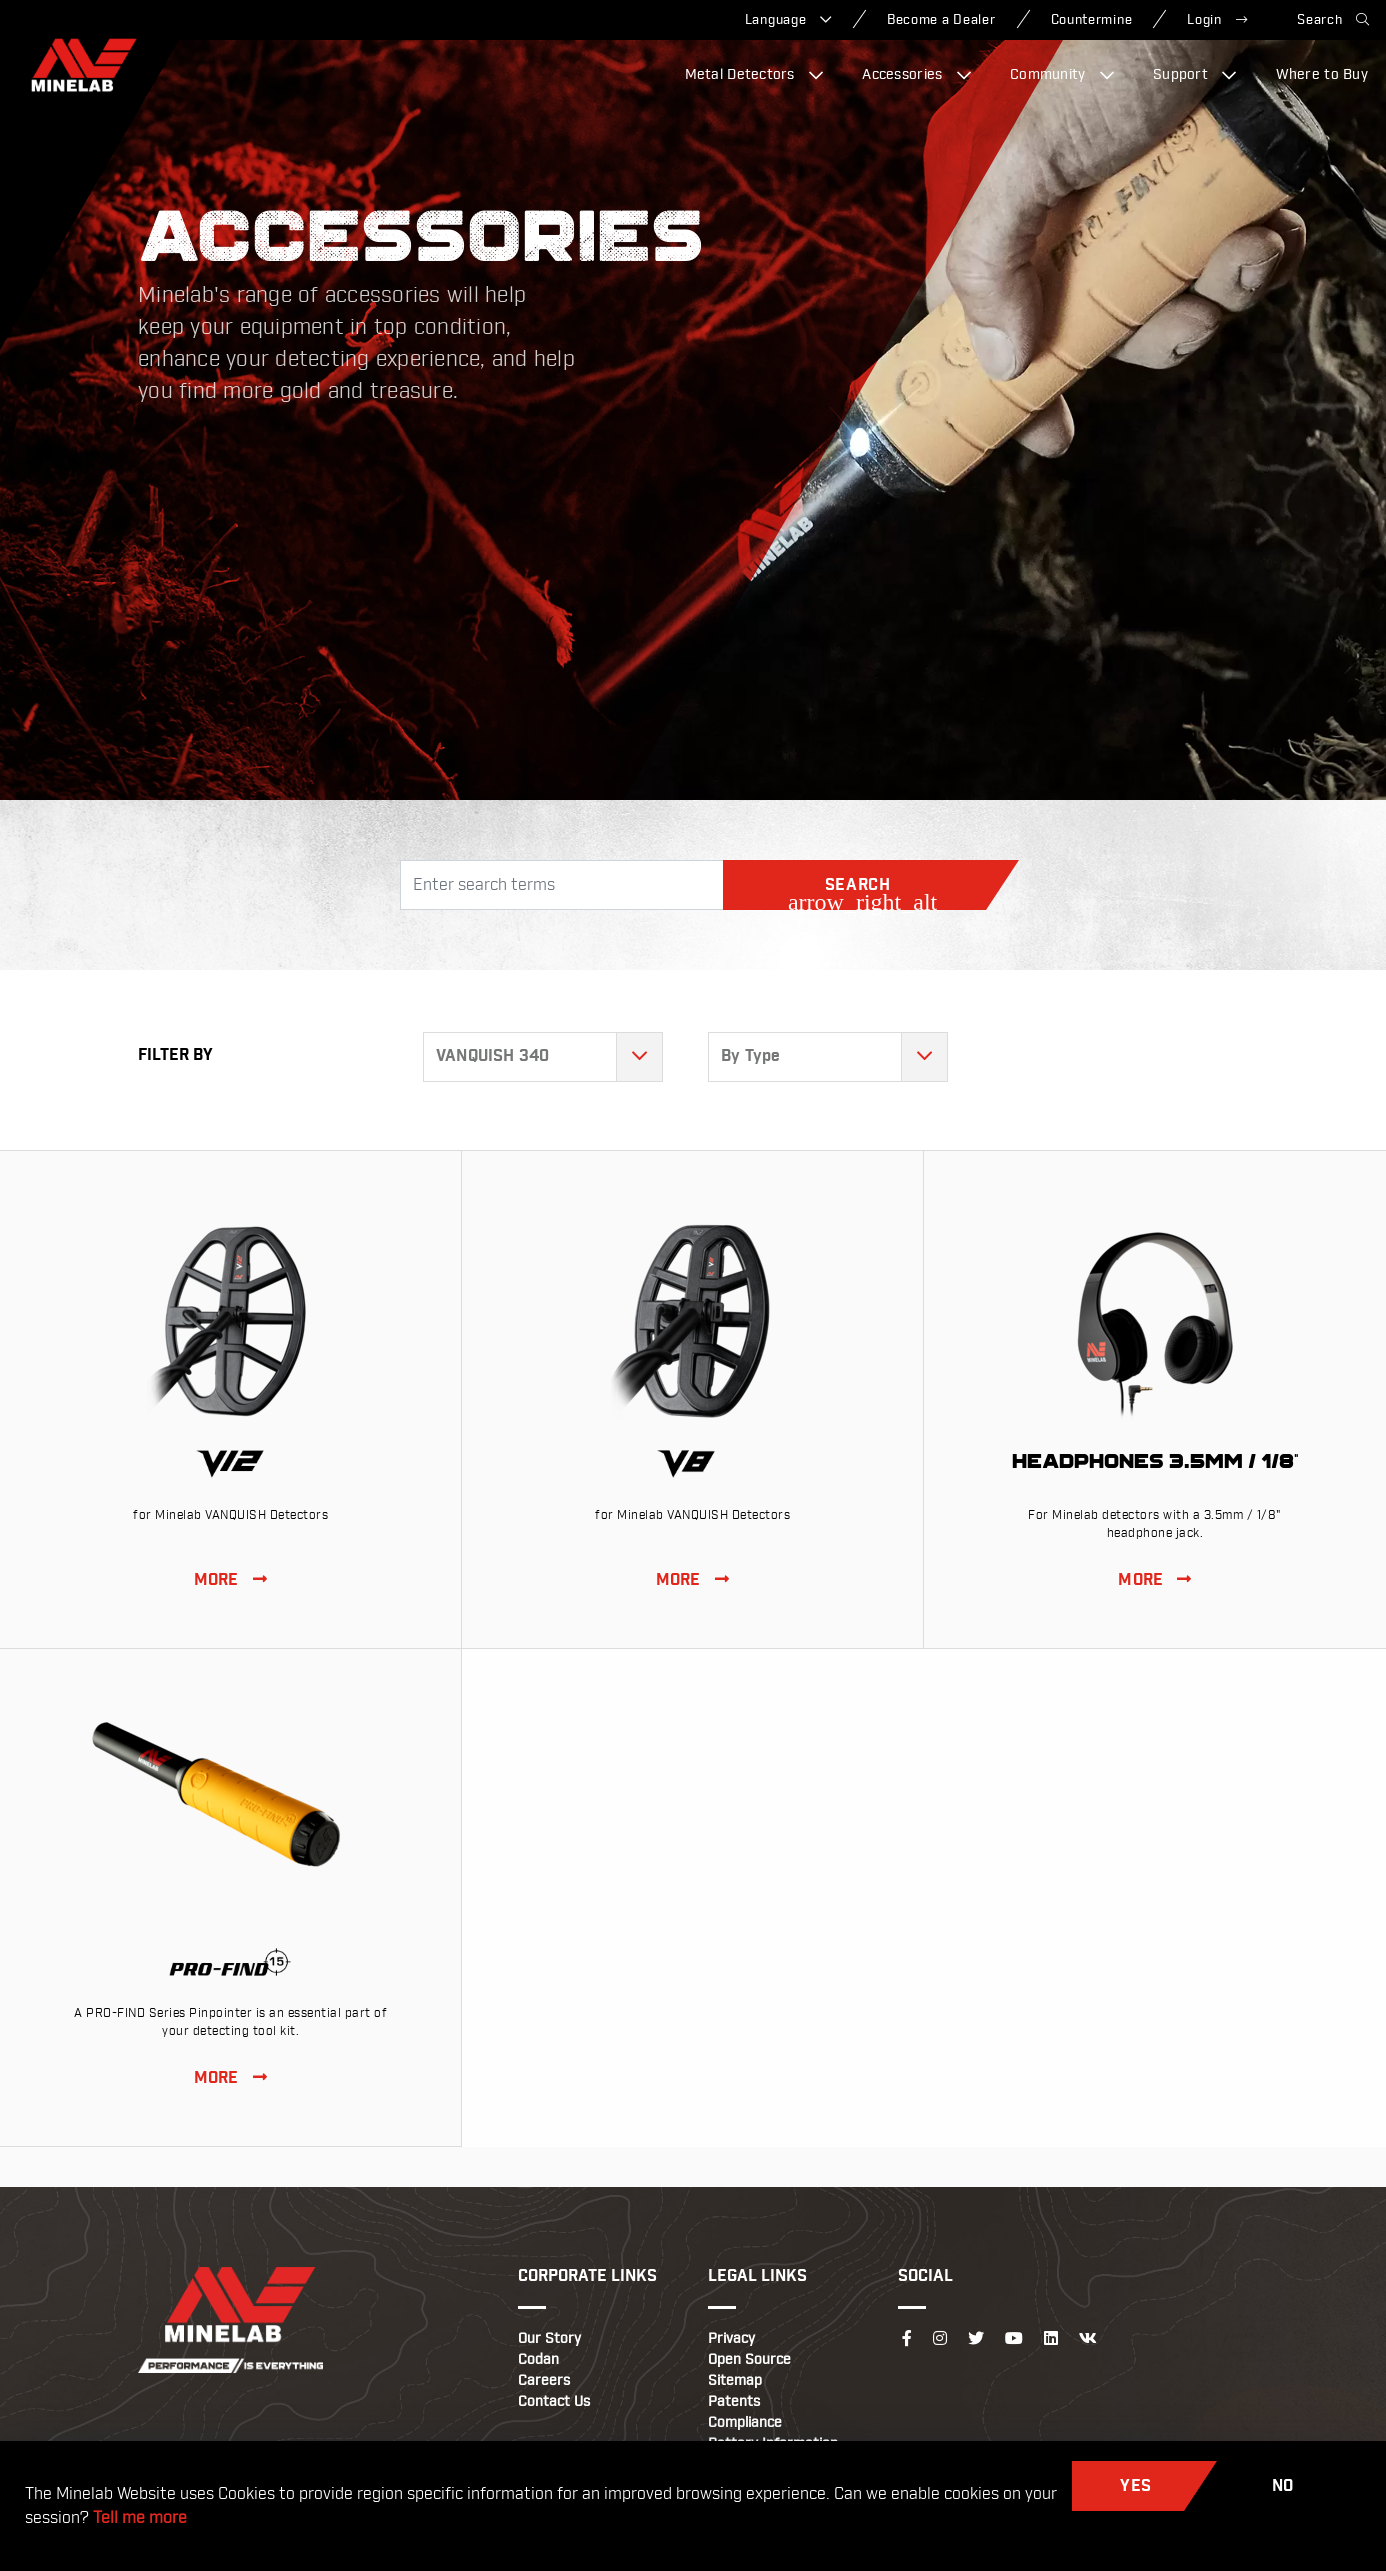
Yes (1136, 2486)
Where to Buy (1322, 75)
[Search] (561, 885)
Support (1195, 75)
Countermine (1092, 20)
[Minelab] (84, 65)
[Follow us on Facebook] (907, 2339)
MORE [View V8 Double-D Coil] (692, 1580)
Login (1217, 20)
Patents (734, 2402)
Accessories (916, 75)
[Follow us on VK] (1088, 2339)
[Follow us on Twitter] (976, 2339)
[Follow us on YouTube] (1014, 2339)
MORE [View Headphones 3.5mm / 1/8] (1154, 1580)
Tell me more (140, 2518)
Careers (544, 2381)
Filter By (175, 1055)
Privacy (731, 2339)
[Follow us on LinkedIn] (1051, 2339)
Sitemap (735, 2381)
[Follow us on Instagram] (940, 2339)
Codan (538, 2360)
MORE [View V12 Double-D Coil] (230, 1580)
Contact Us (554, 2402)
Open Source (749, 2360)
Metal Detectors (754, 75)
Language (788, 20)
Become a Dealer (941, 20)
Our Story (549, 2339)
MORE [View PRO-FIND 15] (230, 2078)
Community (1062, 75)
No (1283, 2486)
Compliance (745, 2423)
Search (1333, 20)
